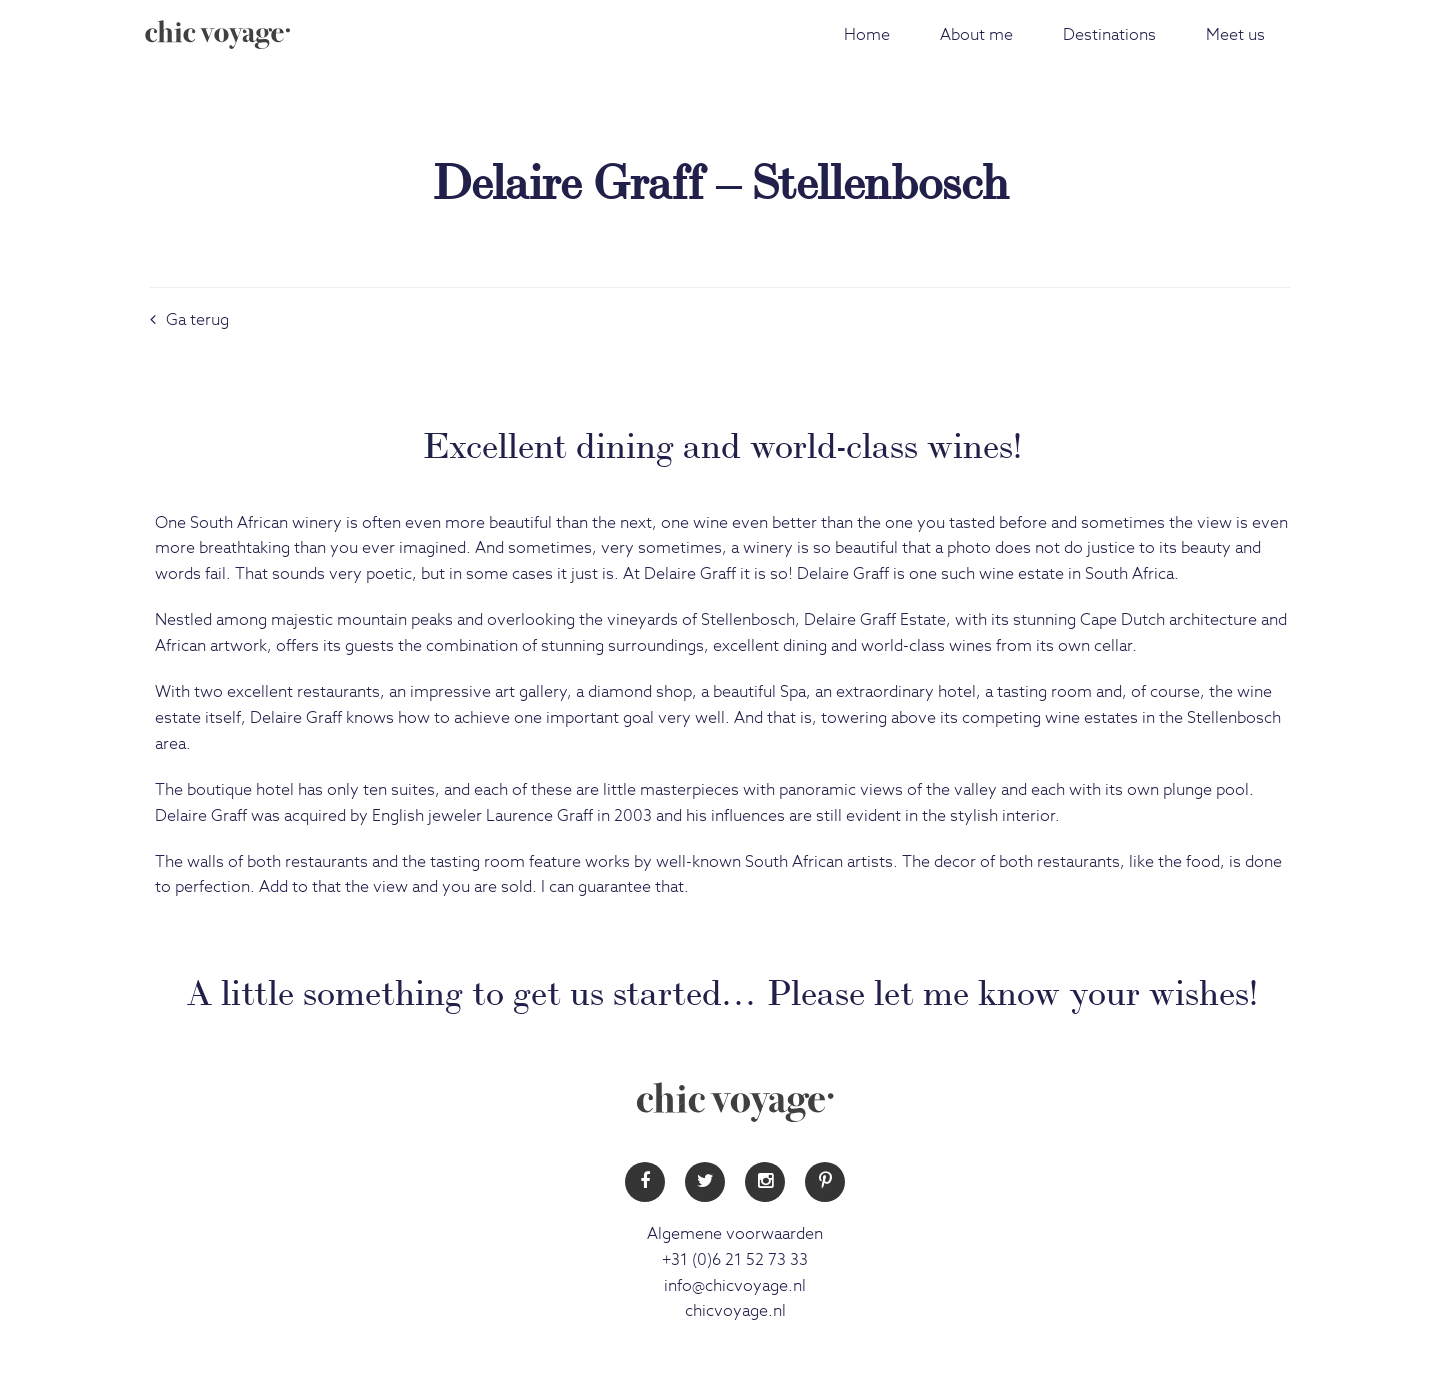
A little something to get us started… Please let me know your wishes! (722, 989)
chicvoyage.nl (735, 1311)
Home (867, 35)
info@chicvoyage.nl (735, 1286)
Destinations (1109, 35)
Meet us (1235, 35)
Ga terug (189, 320)
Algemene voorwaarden (735, 1234)
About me (976, 35)
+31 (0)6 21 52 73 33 (735, 1260)
